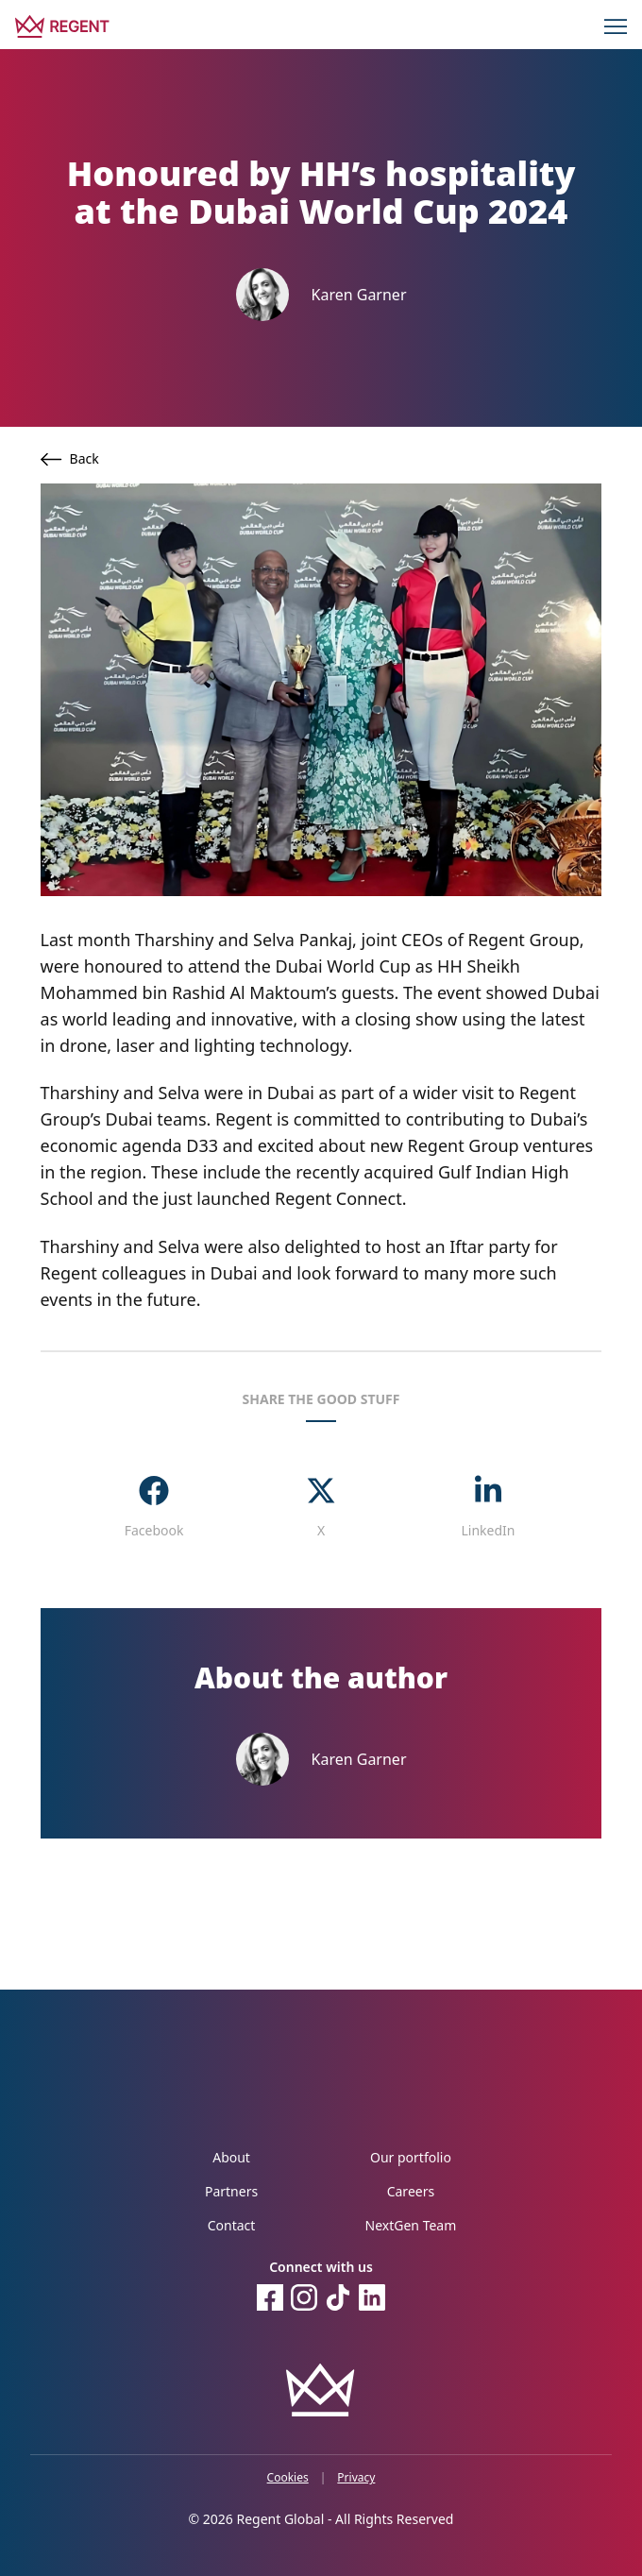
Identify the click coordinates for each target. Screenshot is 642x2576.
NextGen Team (411, 2225)
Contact (232, 2225)
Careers (410, 2191)
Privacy (356, 2477)
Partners (231, 2191)
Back (70, 458)
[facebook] (154, 1507)
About (231, 2157)
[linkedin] (487, 1507)
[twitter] (321, 1507)
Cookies (288, 2477)
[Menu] (615, 26)
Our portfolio (410, 2157)
